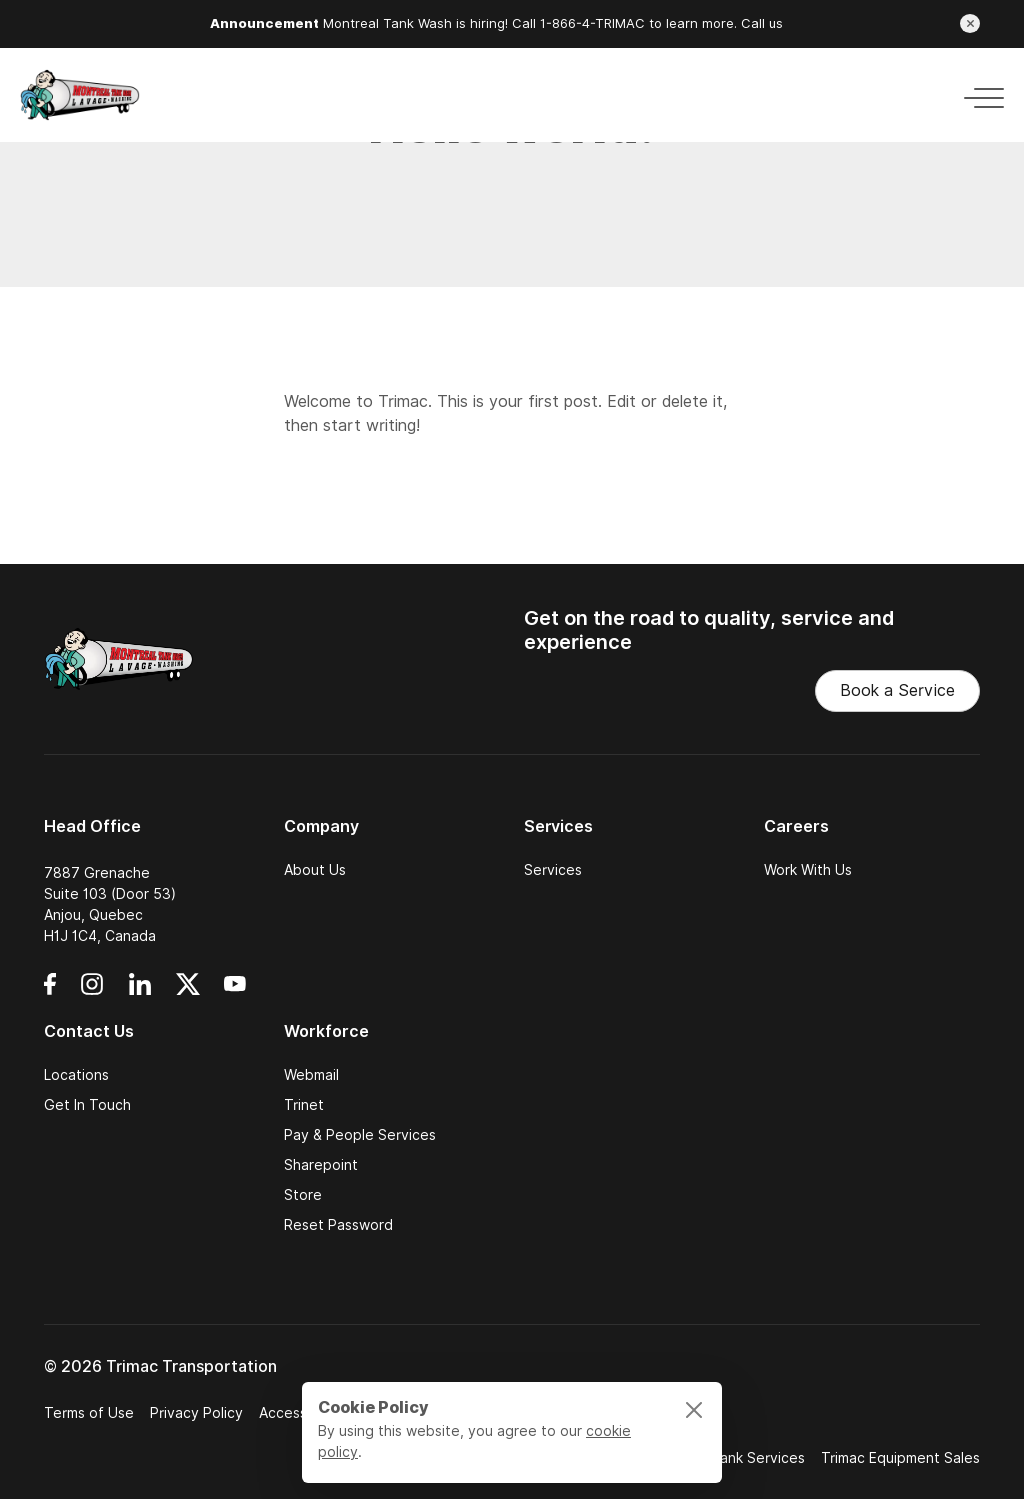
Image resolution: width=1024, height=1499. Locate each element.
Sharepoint (321, 1165)
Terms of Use (89, 1413)
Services (553, 870)
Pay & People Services (360, 1135)
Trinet (304, 1105)
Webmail (311, 1075)
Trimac (403, 401)
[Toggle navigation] (978, 94)
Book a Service (897, 690)
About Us (315, 870)
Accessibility (300, 1413)
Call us (762, 23)
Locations (76, 1075)
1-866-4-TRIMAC (592, 23)
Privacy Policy (196, 1413)
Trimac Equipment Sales (900, 1458)
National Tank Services (728, 1458)
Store (303, 1195)
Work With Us (808, 870)
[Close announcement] (970, 23)
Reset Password (338, 1225)
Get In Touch (87, 1105)
